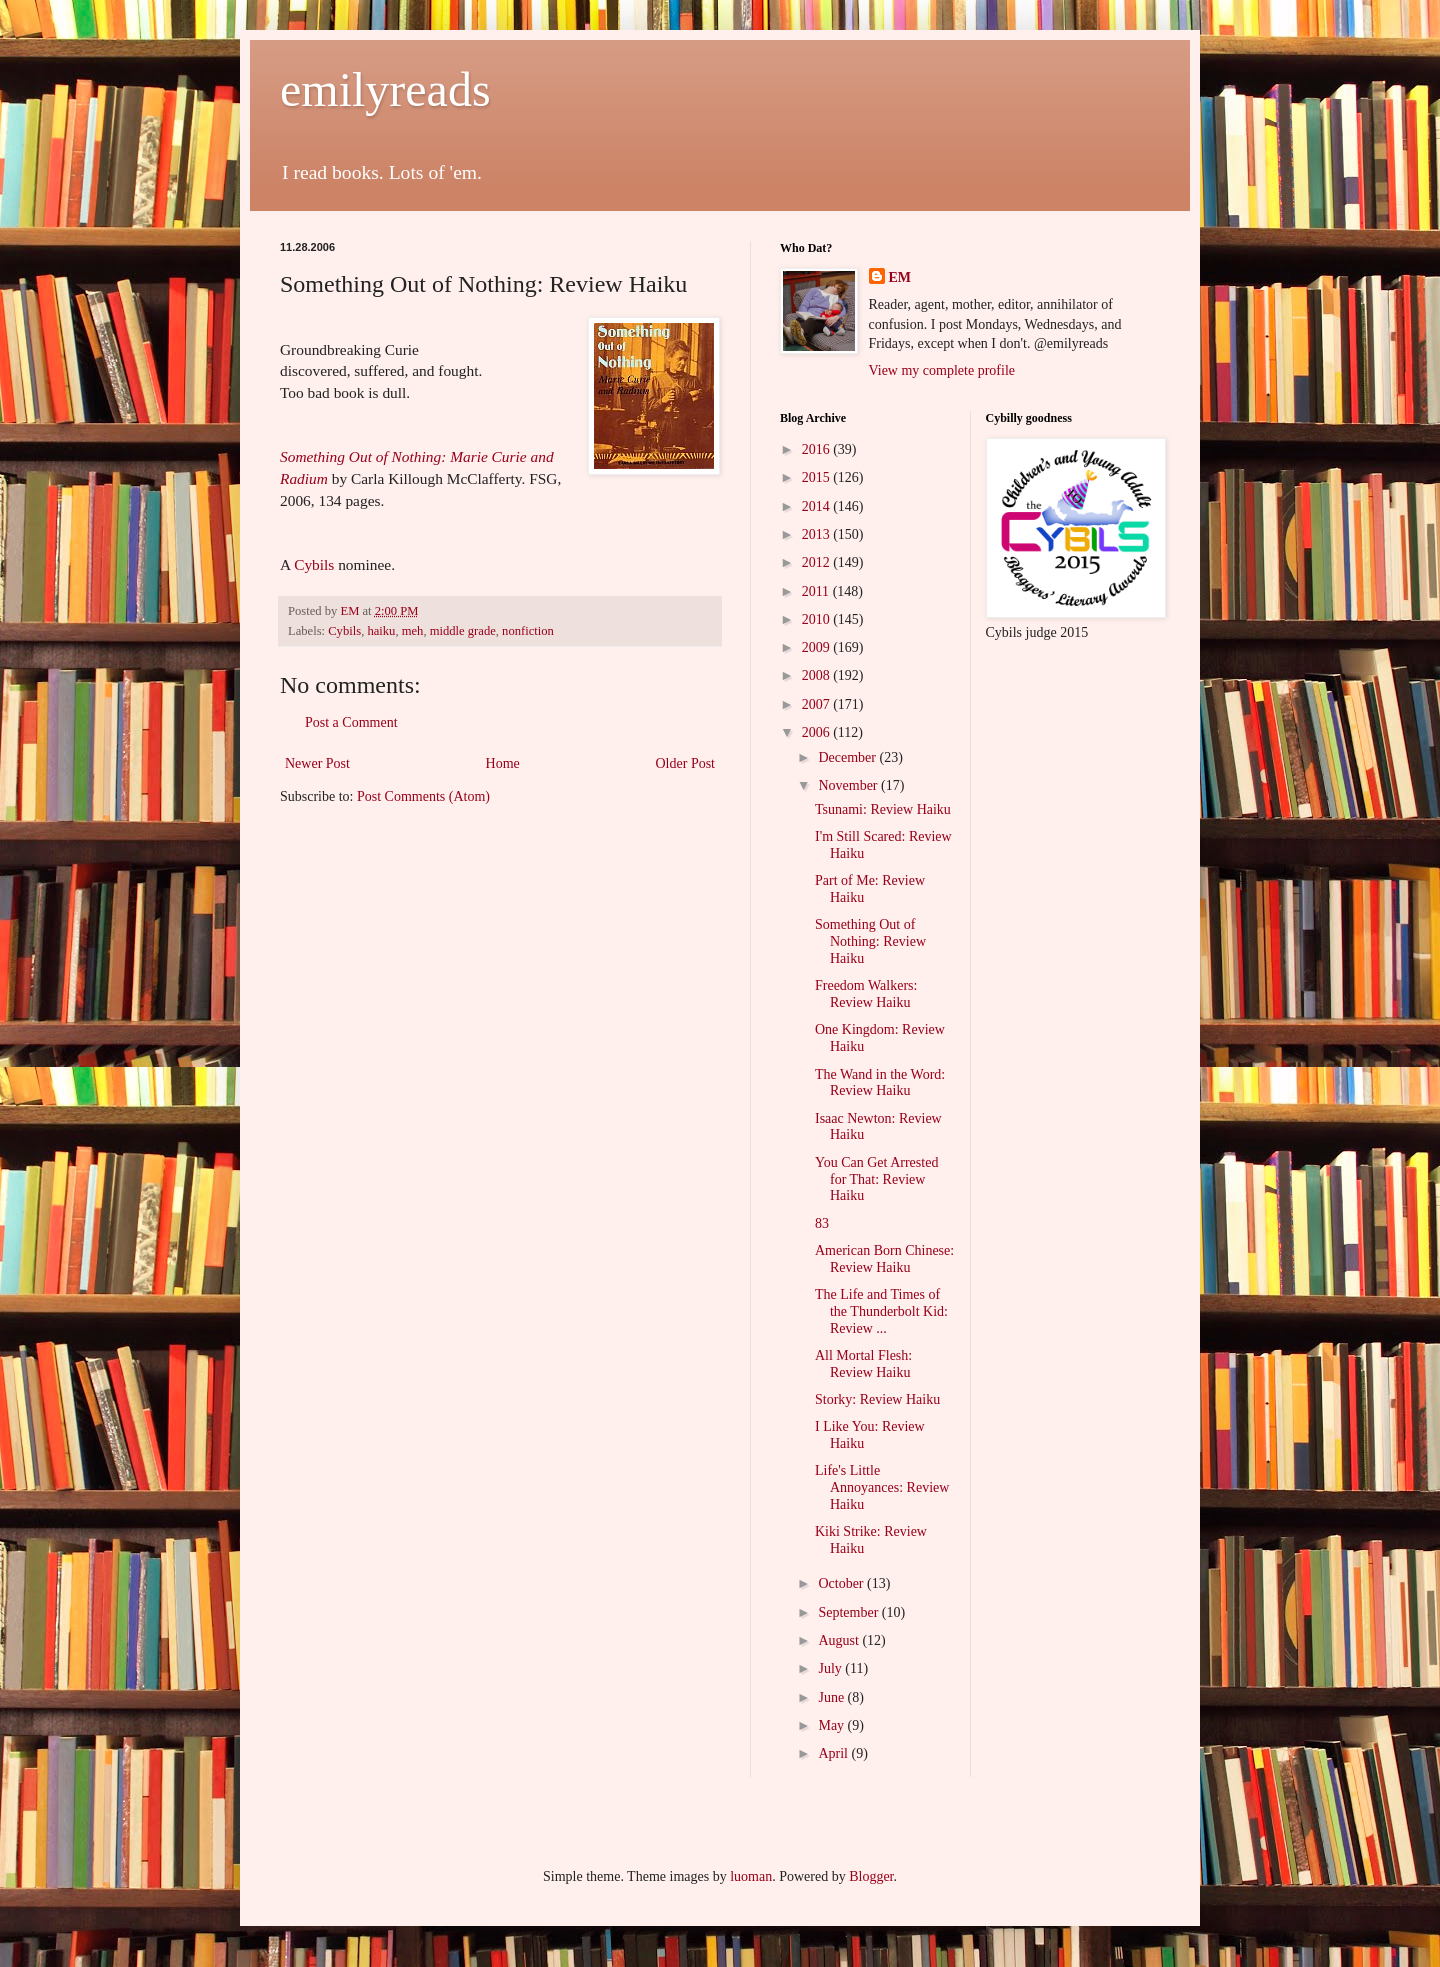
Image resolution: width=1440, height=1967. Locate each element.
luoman (751, 1876)
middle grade (463, 631)
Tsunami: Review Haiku (883, 809)
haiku (381, 631)
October (842, 1583)
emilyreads (385, 89)
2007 (818, 704)
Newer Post (317, 763)
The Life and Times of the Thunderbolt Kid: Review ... (881, 1311)
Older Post (686, 763)
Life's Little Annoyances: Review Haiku (882, 1487)
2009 (818, 647)
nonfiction (528, 631)
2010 (818, 619)
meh (413, 631)
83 (822, 1223)
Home (503, 763)
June (832, 1697)
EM (900, 277)
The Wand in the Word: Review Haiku (880, 1083)
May (832, 1725)
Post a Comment (351, 722)
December (848, 757)
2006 (818, 732)
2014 (818, 506)
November (849, 785)
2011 (817, 591)
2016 (818, 449)
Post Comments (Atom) (423, 796)
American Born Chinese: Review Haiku (884, 1259)
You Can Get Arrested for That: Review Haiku (876, 1179)
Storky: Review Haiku (877, 1399)
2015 (818, 477)
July (831, 1668)
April (834, 1753)
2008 (818, 675)
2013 (818, 534)
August (840, 1640)
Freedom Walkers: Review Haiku (866, 994)
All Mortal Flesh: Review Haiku (863, 1364)
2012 (818, 562)
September (849, 1612)
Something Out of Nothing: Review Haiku (870, 941)
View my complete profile (942, 370)
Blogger (871, 1876)
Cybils (314, 564)
